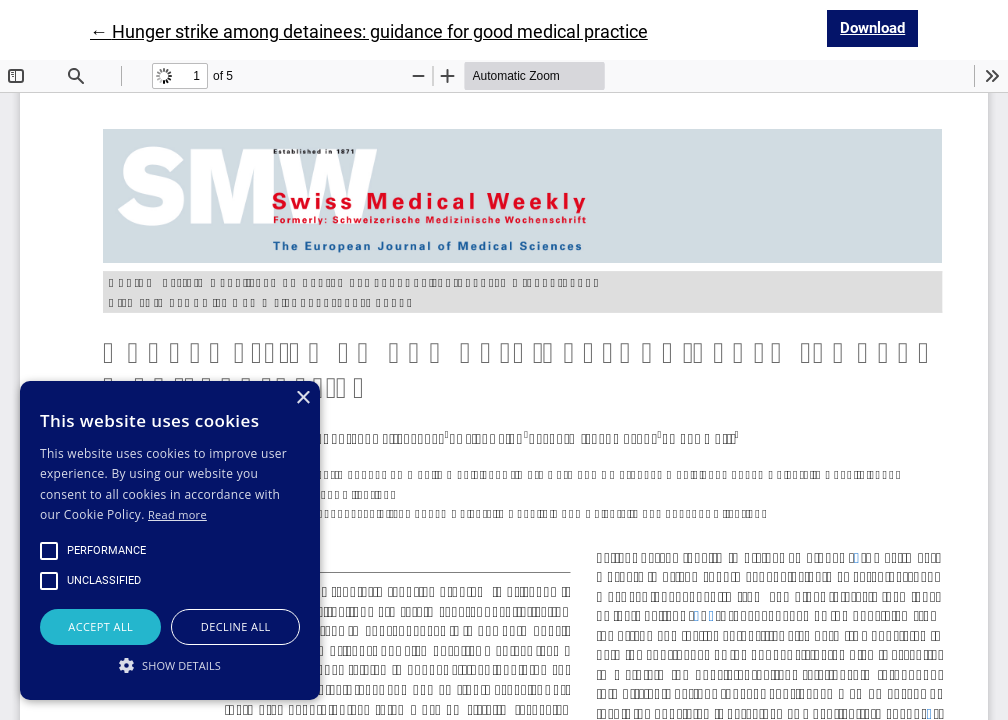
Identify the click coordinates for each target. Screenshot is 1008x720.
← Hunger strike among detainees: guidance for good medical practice (369, 31)
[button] (170, 665)
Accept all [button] (100, 626)
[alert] (170, 540)
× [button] (302, 398)
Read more (177, 514)
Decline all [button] (236, 626)
